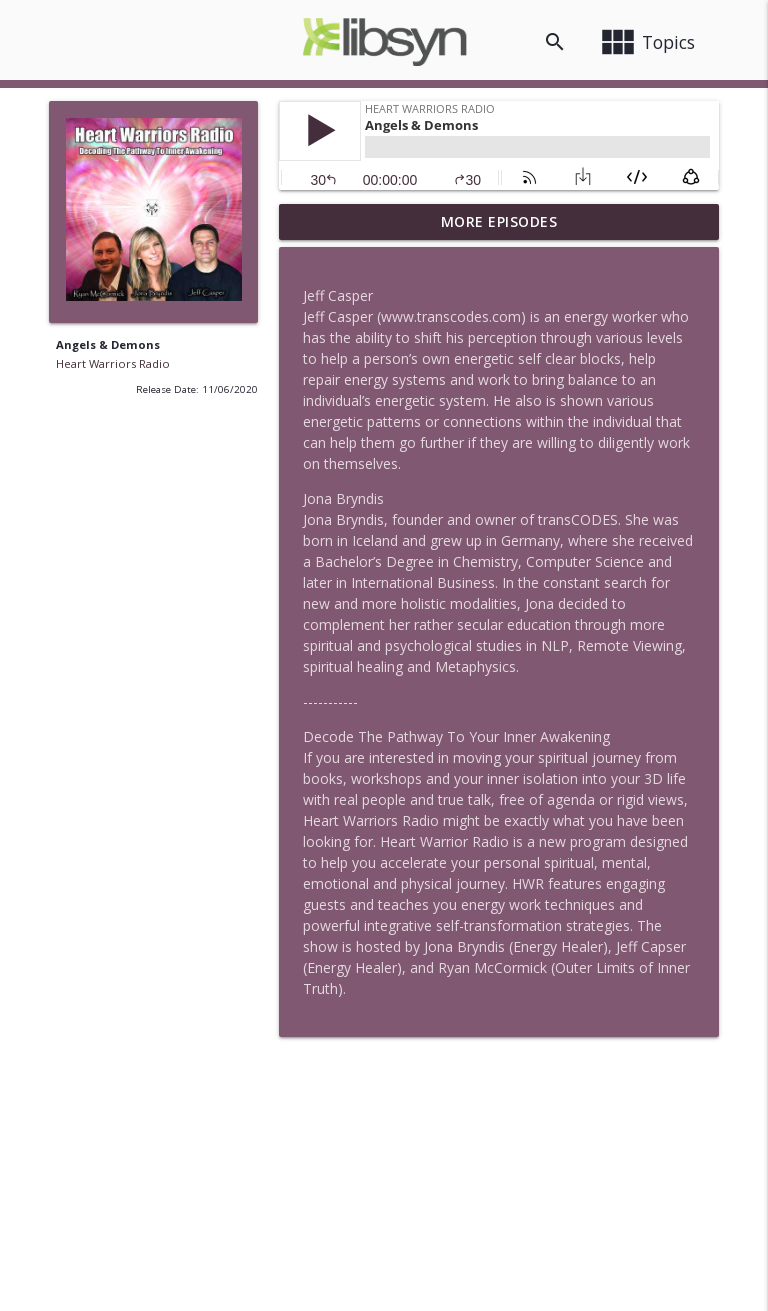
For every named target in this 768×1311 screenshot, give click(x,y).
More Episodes (499, 221)
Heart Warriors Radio (113, 363)
